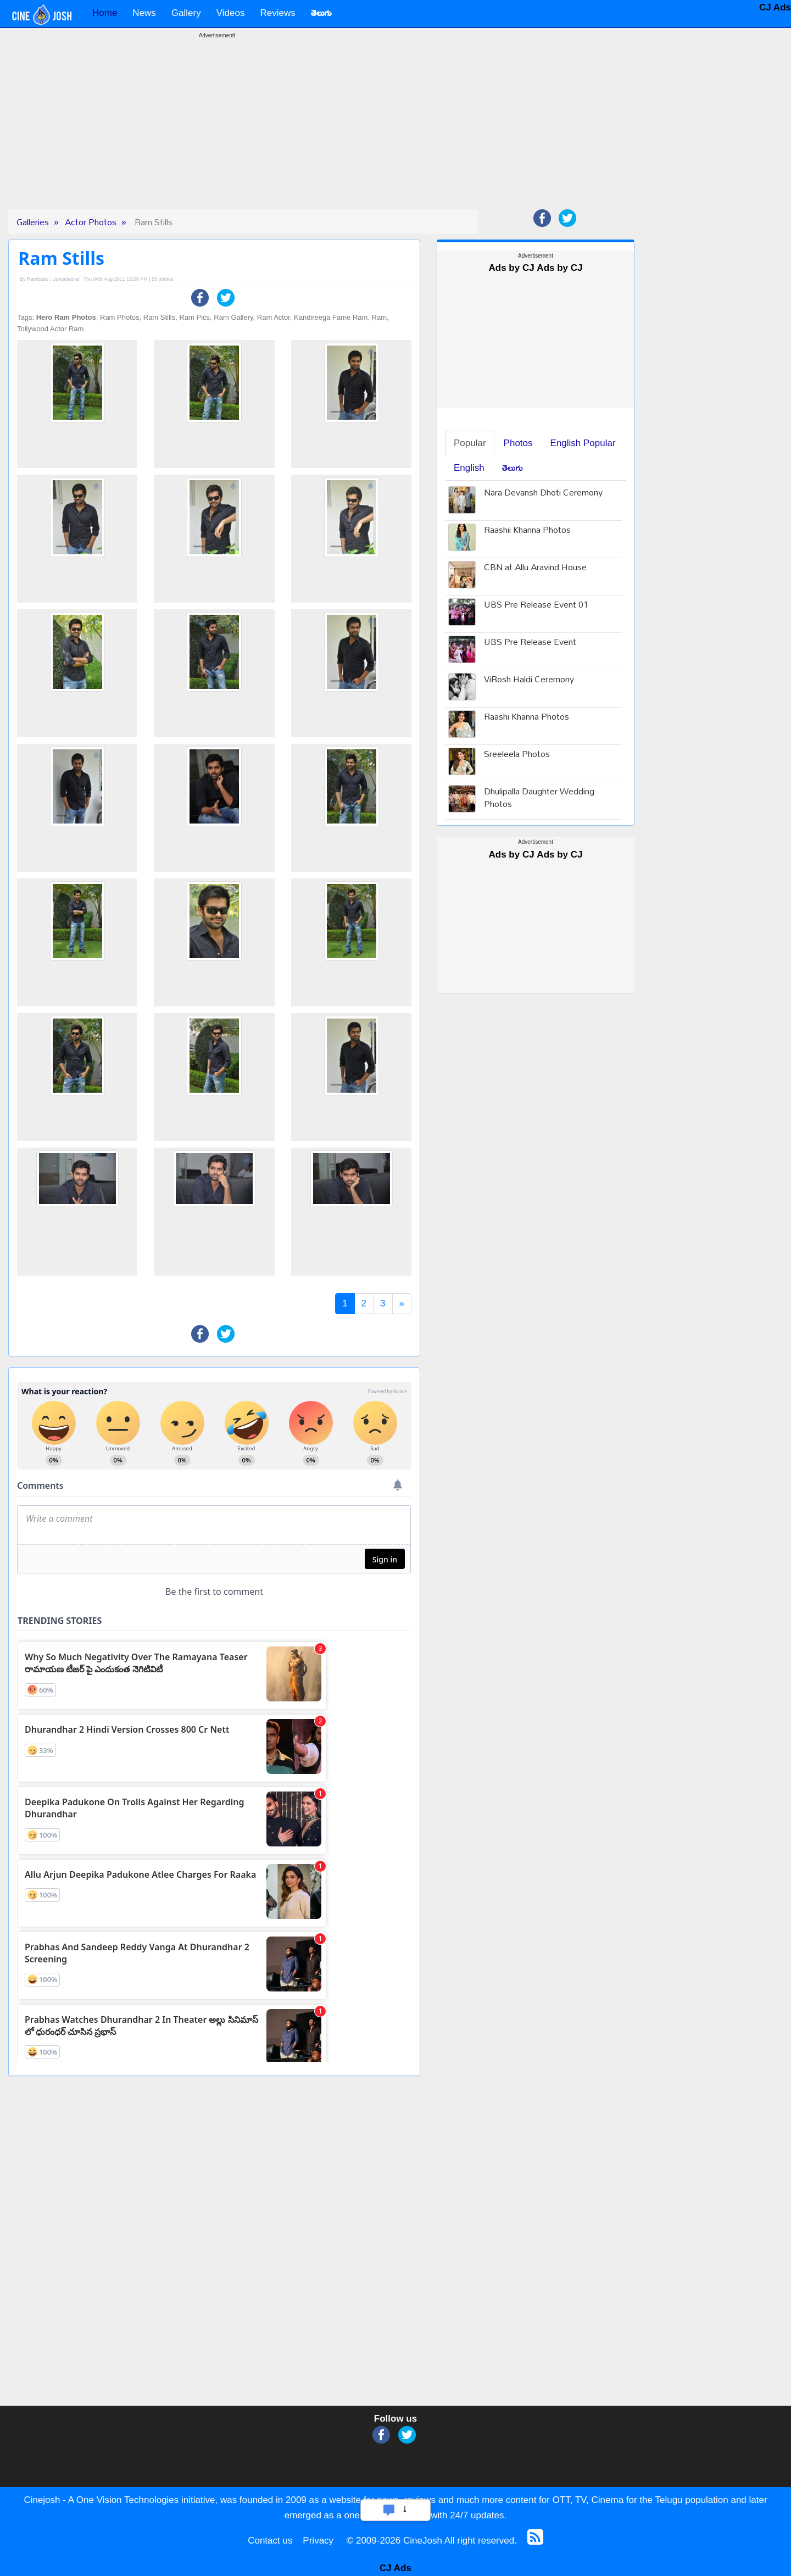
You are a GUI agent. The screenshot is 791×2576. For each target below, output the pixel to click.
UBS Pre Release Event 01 (536, 605)
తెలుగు (512, 468)
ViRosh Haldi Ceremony (529, 680)
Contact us (270, 2540)
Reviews (277, 13)
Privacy (318, 2540)
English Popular (583, 443)
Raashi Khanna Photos (526, 717)
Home (104, 13)
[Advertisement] (216, 132)
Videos (230, 13)
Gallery (186, 13)
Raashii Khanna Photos (527, 531)
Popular (470, 443)
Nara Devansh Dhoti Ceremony (543, 493)
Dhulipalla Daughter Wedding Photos (539, 799)
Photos (518, 443)
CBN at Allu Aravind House (535, 568)
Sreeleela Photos (517, 755)
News (144, 13)
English (469, 468)
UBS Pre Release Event (530, 643)
